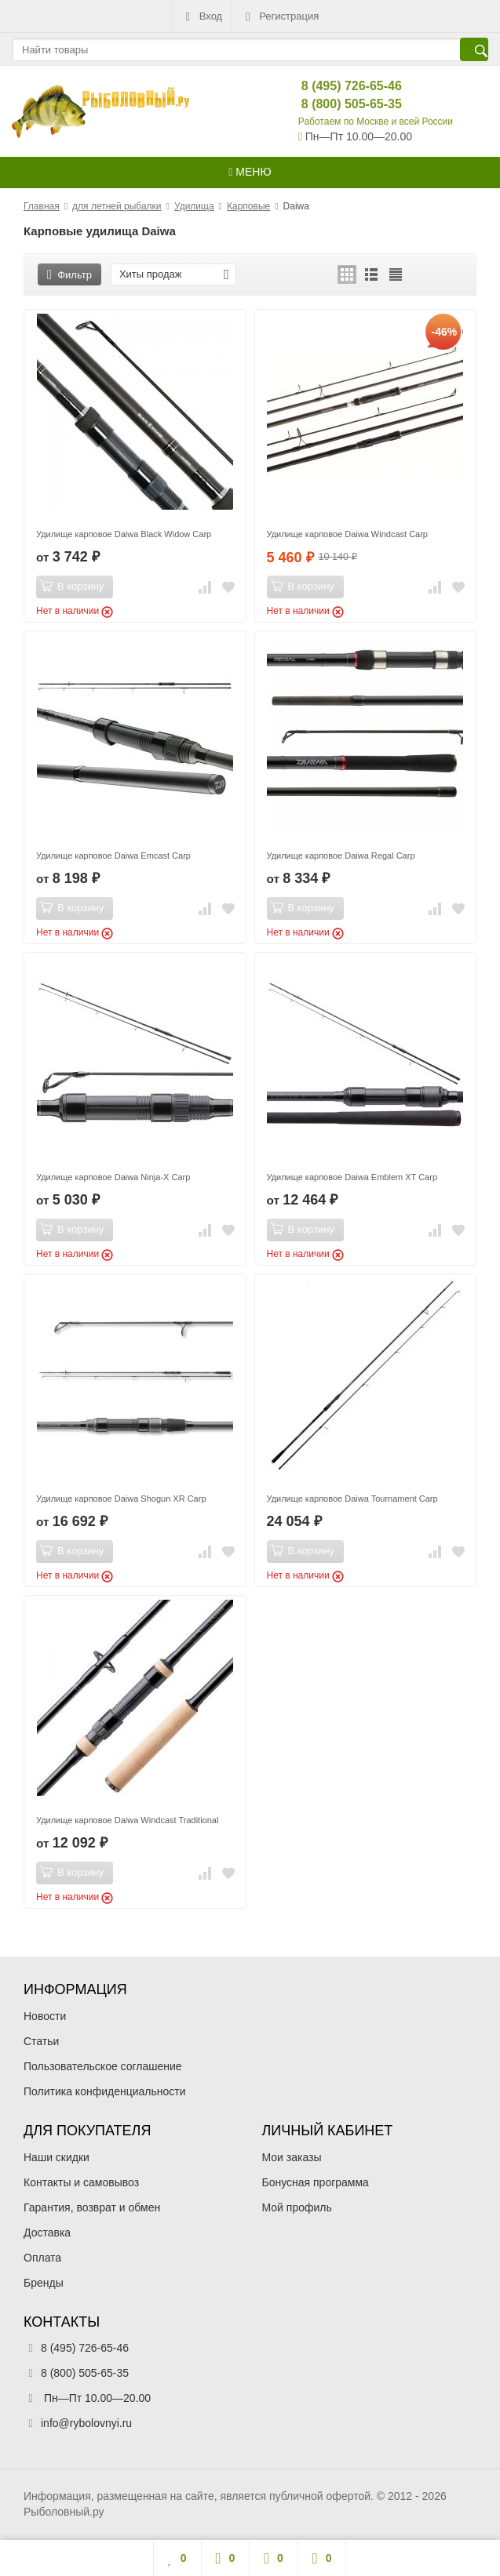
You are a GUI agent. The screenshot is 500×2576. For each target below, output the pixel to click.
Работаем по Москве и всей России (375, 121)
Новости (45, 2016)
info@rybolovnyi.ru (86, 2423)
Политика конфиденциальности (105, 2091)
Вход (202, 16)
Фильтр (69, 275)
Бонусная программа (315, 2182)
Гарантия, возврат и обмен (92, 2207)
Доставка (47, 2232)
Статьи (41, 2041)
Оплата (42, 2257)
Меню (249, 171)
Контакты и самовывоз (81, 2182)
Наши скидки (56, 2157)
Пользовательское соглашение (103, 2066)
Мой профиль (297, 2207)
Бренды (44, 2282)
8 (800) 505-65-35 (338, 104)
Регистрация (280, 16)
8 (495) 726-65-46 (338, 86)
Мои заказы (292, 2157)
